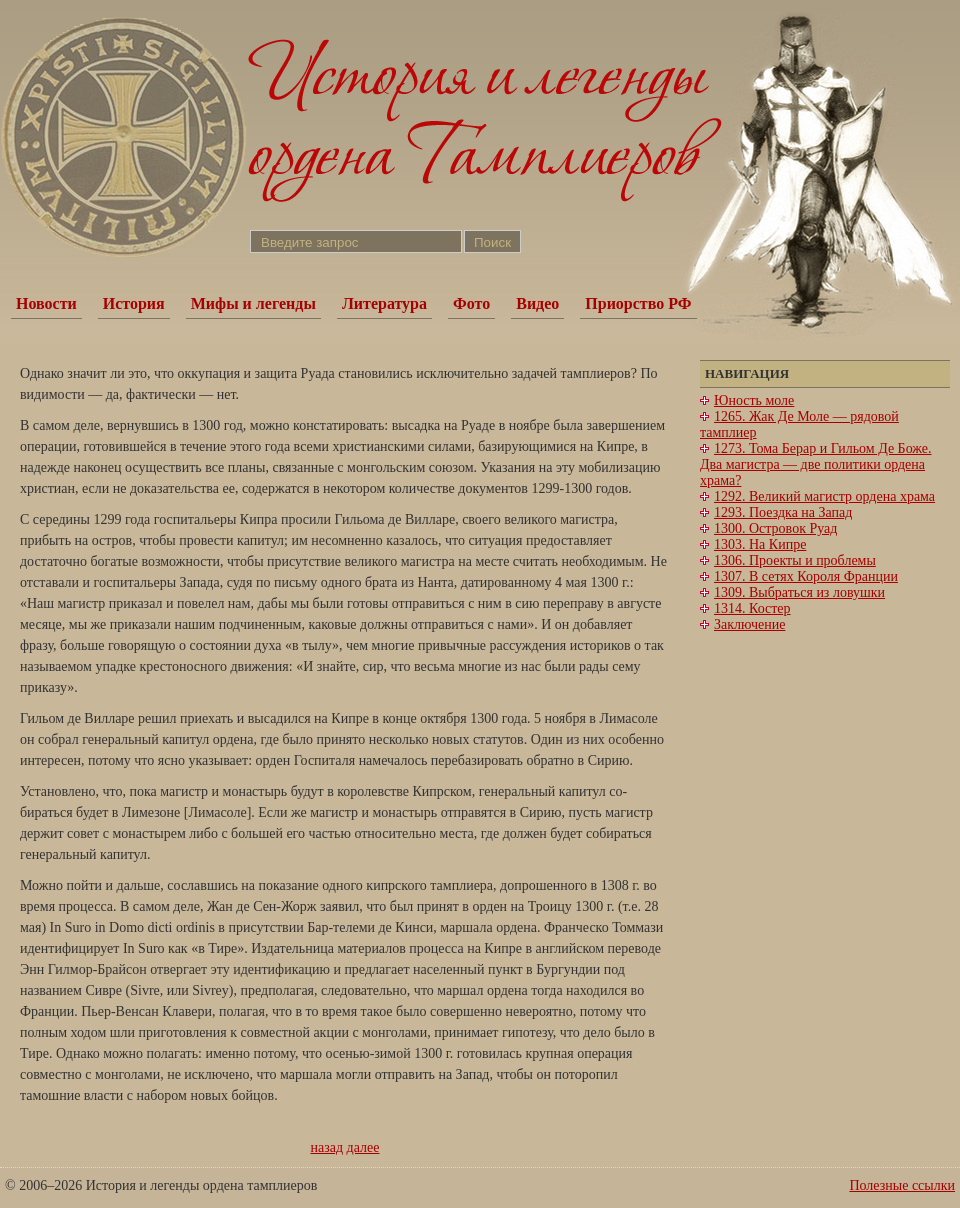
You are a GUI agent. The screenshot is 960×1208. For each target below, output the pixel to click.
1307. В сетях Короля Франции (806, 576)
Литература (384, 303)
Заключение (749, 624)
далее (363, 1147)
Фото (471, 303)
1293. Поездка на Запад (783, 512)
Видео (537, 303)
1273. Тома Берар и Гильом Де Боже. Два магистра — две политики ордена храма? (816, 464)
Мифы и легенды (253, 303)
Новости (46, 303)
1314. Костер (752, 608)
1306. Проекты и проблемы (795, 560)
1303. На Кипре (760, 544)
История (134, 303)
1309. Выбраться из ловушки (799, 592)
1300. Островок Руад (775, 528)
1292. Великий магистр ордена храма (824, 496)
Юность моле (754, 400)
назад (327, 1147)
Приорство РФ (638, 303)
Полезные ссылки (902, 1185)
